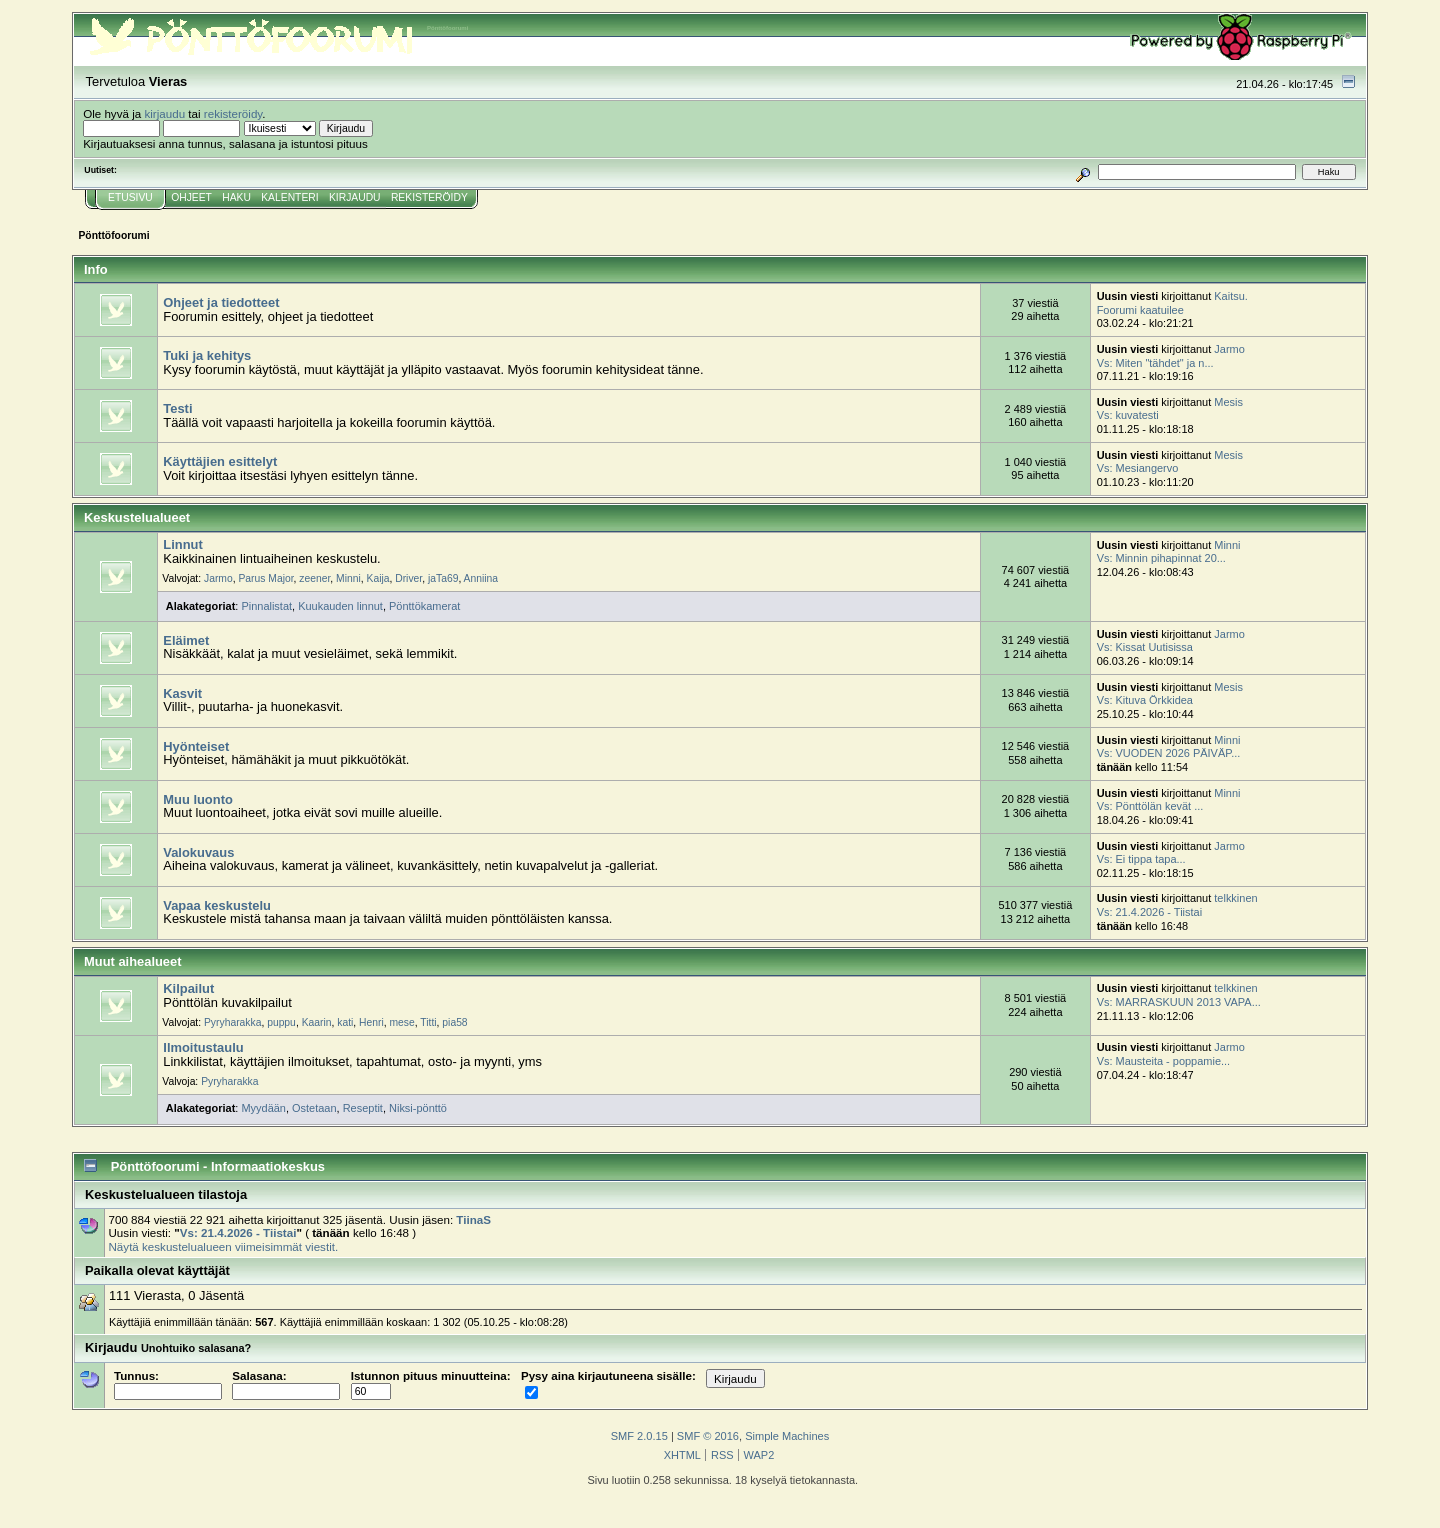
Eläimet (186, 640)
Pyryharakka (232, 1022)
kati (345, 1022)
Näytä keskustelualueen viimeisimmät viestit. (223, 1246)
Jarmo (1229, 349)
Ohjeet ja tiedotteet (221, 302)
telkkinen (1235, 898)
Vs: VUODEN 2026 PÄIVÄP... (1169, 753)
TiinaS (473, 1219)
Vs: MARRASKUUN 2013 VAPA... (1179, 1002)
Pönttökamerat (424, 606)
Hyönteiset (196, 746)
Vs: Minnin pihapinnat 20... (1161, 558)
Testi (177, 408)
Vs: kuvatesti (1128, 415)
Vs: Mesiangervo (1138, 468)
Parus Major (265, 578)
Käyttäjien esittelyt (220, 461)
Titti (428, 1022)
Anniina (481, 578)
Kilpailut (188, 988)
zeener (314, 578)
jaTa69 (443, 578)
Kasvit (182, 693)
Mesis (1228, 402)
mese (402, 1022)
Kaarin (317, 1022)
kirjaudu (164, 113)
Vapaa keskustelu (217, 905)
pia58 (454, 1022)
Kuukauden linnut (340, 606)
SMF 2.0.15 (639, 1436)
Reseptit (363, 1108)
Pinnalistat (266, 606)
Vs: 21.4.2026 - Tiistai (1149, 912)
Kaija (378, 578)
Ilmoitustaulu (203, 1047)
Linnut (182, 544)
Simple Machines (787, 1436)
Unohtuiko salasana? (196, 1348)
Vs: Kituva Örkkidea (1145, 700)
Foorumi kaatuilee (1140, 310)
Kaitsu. (1231, 296)
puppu (281, 1022)
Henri (371, 1022)
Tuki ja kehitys (207, 355)
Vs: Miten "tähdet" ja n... (1155, 363)
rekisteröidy (233, 113)
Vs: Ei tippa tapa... (1141, 859)
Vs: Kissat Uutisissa (1145, 647)
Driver (408, 578)
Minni (348, 578)
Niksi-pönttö (418, 1108)
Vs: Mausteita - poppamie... (1164, 1061)
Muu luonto (198, 799)
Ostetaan (314, 1108)
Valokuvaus (198, 852)
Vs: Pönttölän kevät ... (1150, 806)
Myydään (263, 1108)
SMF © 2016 (708, 1436)
